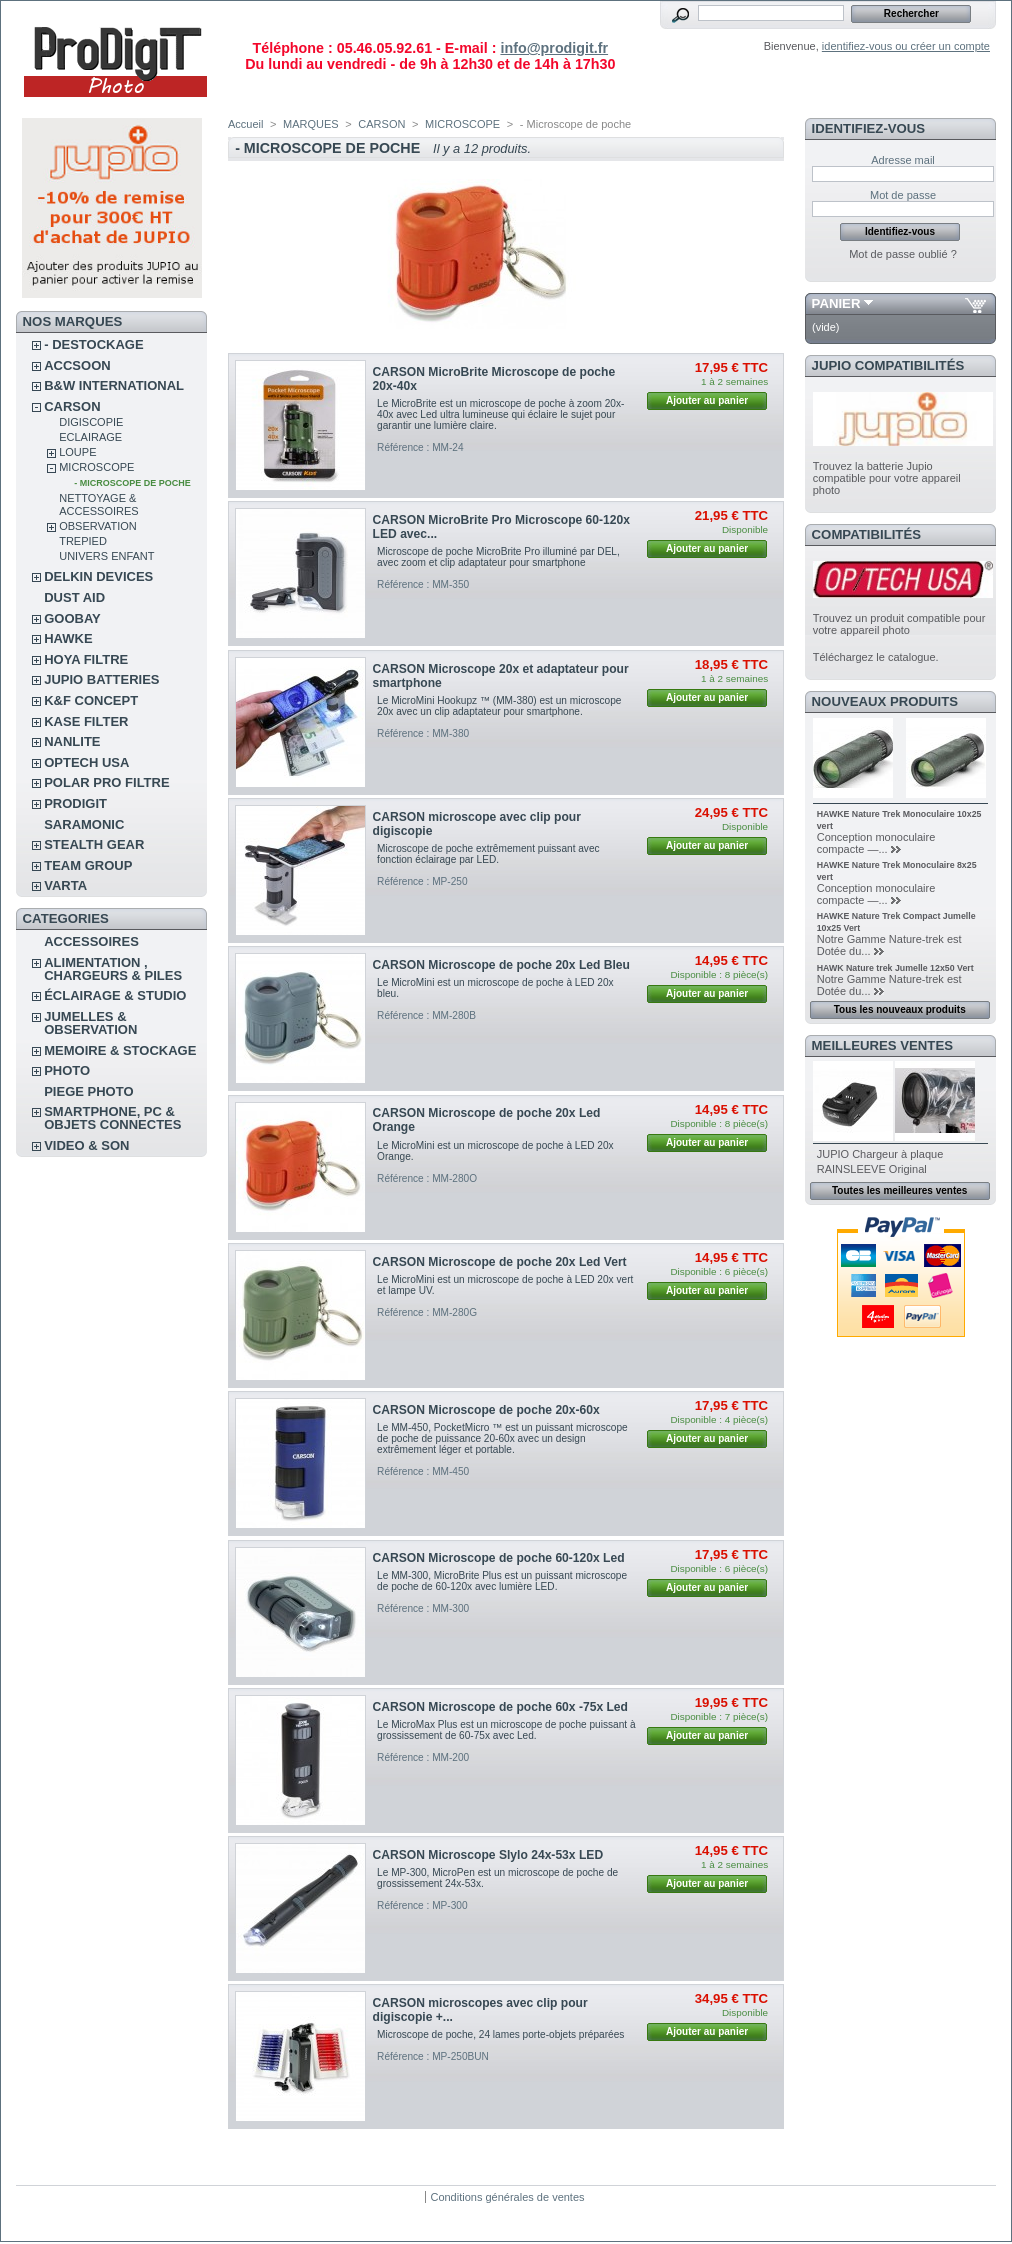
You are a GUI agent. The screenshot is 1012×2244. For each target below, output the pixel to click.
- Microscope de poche (132, 483)
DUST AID (74, 597)
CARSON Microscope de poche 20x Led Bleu (501, 965)
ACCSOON (77, 365)
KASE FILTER (86, 721)
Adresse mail (903, 160)
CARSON (72, 406)
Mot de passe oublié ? (903, 254)
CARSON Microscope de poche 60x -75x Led (500, 1707)
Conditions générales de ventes (507, 2197)
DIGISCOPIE (91, 422)
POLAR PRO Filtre (106, 782)
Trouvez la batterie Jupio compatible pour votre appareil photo (887, 478)
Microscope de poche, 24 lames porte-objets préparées (500, 2034)
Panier (836, 303)
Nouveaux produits (885, 701)
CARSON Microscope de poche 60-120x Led (499, 1558)
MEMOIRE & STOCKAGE (120, 1050)
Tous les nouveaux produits (900, 1009)
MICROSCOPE (96, 467)
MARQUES (311, 124)
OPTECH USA (86, 762)
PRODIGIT (75, 803)
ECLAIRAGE (90, 437)
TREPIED (83, 541)
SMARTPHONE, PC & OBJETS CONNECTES (112, 1118)
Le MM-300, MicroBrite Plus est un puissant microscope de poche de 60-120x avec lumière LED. (502, 1581)
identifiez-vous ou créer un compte (906, 46)
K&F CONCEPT (91, 700)
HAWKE (68, 638)
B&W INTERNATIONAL (114, 385)
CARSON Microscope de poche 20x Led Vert (500, 1262)
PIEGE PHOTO (88, 1091)
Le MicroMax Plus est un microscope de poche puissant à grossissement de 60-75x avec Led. (506, 1730)
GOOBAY (72, 618)
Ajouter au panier (707, 400)
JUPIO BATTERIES (101, 679)
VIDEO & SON (86, 1145)
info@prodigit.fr (554, 48)
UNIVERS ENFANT (106, 556)
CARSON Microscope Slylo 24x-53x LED (488, 1855)
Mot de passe (903, 195)
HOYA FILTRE (86, 659)
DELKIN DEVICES (98, 576)
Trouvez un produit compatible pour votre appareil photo (899, 624)
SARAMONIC (84, 824)
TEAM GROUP (88, 865)
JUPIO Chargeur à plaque (880, 1154)
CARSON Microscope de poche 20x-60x (486, 1410)
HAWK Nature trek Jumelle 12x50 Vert (895, 968)
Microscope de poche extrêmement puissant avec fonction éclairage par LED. (488, 854)
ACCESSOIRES (91, 941)
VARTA (65, 885)
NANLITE (72, 741)
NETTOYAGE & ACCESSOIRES (98, 504)
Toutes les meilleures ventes (899, 1190)
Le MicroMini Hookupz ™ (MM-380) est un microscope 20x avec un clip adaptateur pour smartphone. (499, 706)
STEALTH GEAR (94, 844)
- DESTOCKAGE (93, 344)
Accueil (245, 124)
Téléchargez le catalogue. (876, 657)
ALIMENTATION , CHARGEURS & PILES (113, 969)
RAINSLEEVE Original (872, 1169)
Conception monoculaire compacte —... (876, 843)
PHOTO (67, 1070)
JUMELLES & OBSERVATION (90, 1023)
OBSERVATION (98, 526)
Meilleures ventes (882, 1045)
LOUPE (77, 452)
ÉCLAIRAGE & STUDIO (115, 995)
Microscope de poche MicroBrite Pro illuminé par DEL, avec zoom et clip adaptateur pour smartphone (498, 557)
